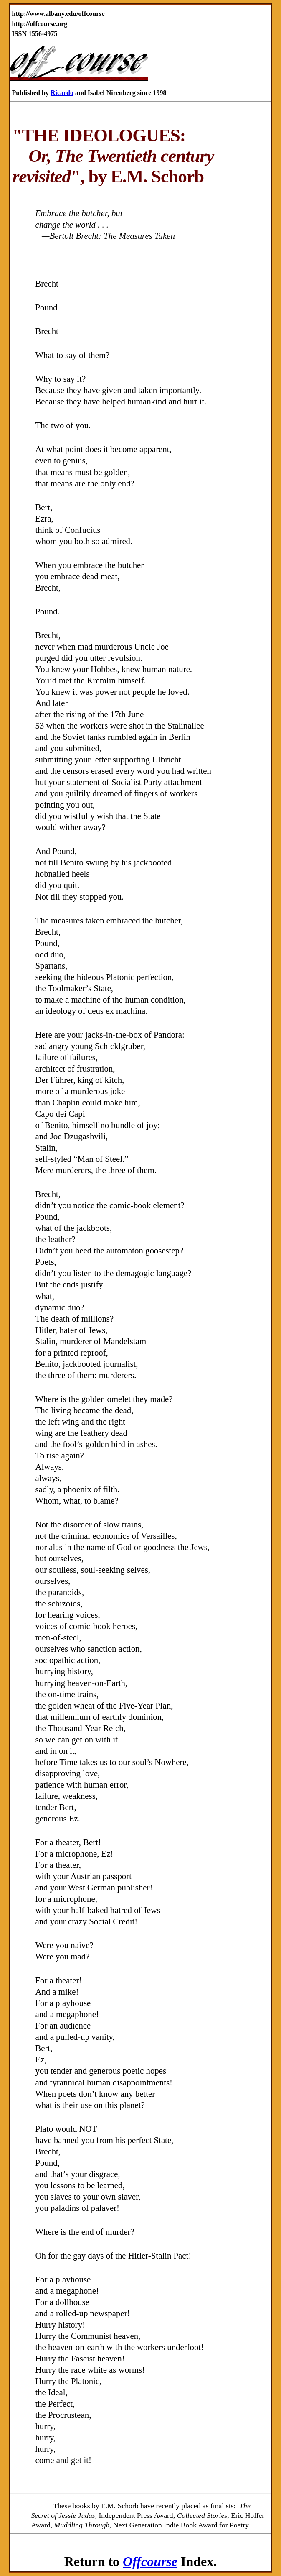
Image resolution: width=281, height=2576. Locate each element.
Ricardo (62, 92)
